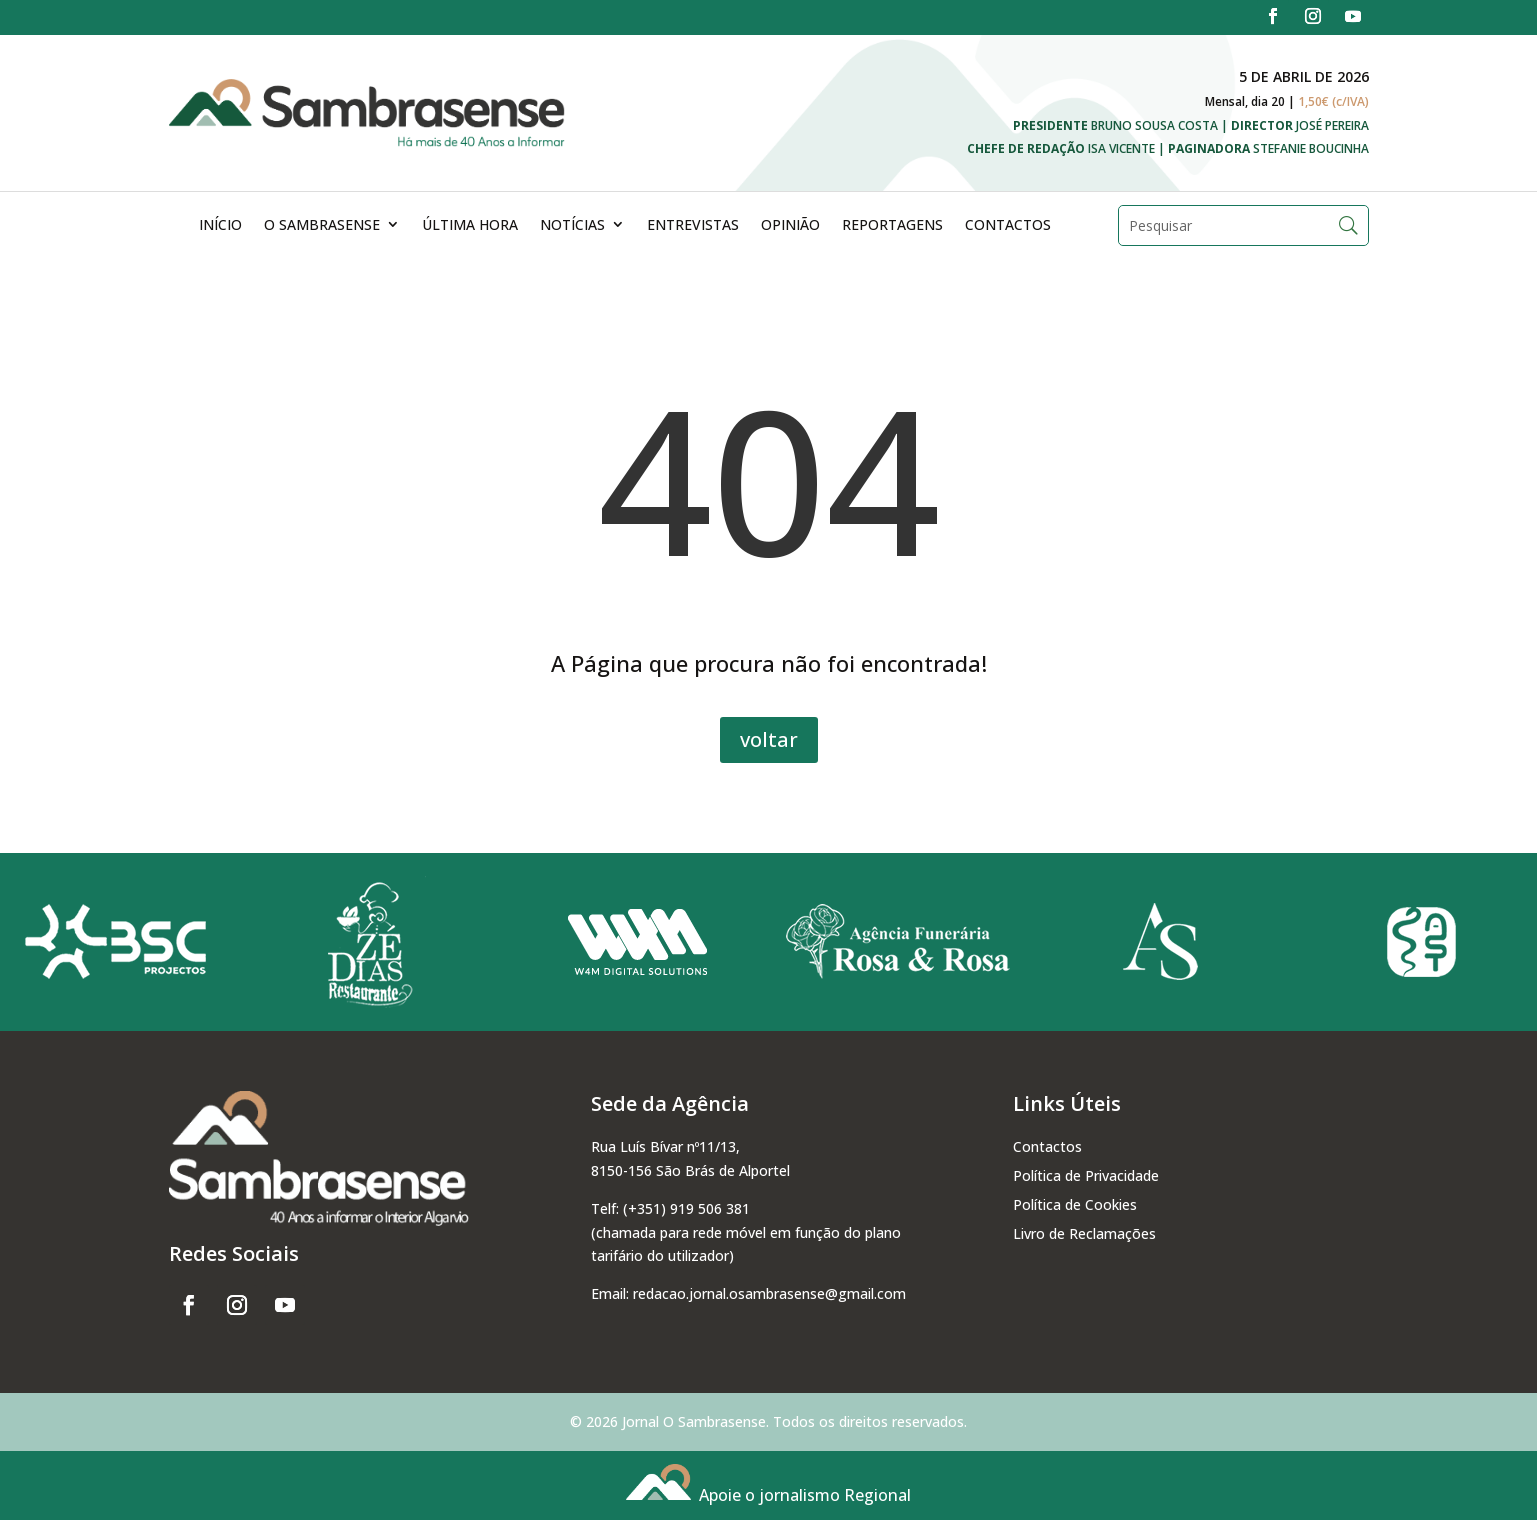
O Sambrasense (322, 224)
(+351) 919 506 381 (686, 1208)
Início (220, 224)
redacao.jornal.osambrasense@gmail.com (769, 1293)
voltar (769, 739)
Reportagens (892, 224)
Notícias (572, 224)
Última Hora (470, 224)
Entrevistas (693, 224)
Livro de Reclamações (1084, 1233)
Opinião (790, 224)
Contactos (1008, 224)
